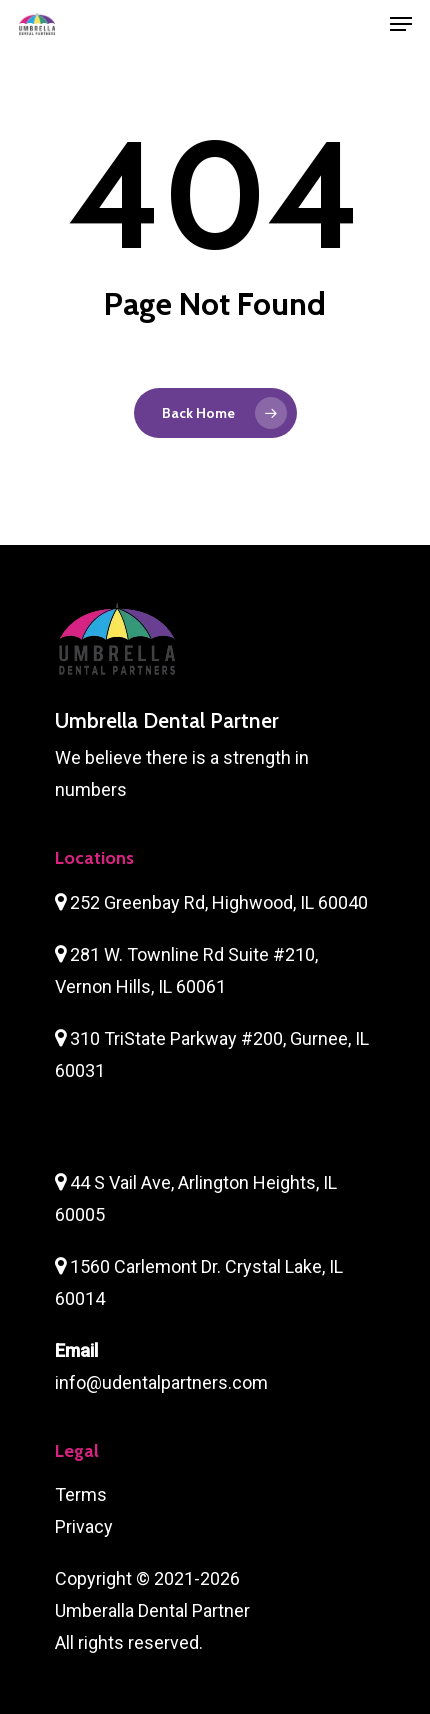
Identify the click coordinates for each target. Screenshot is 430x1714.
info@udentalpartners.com (161, 1382)
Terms (81, 1494)
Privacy (84, 1526)
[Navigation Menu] (401, 24)
